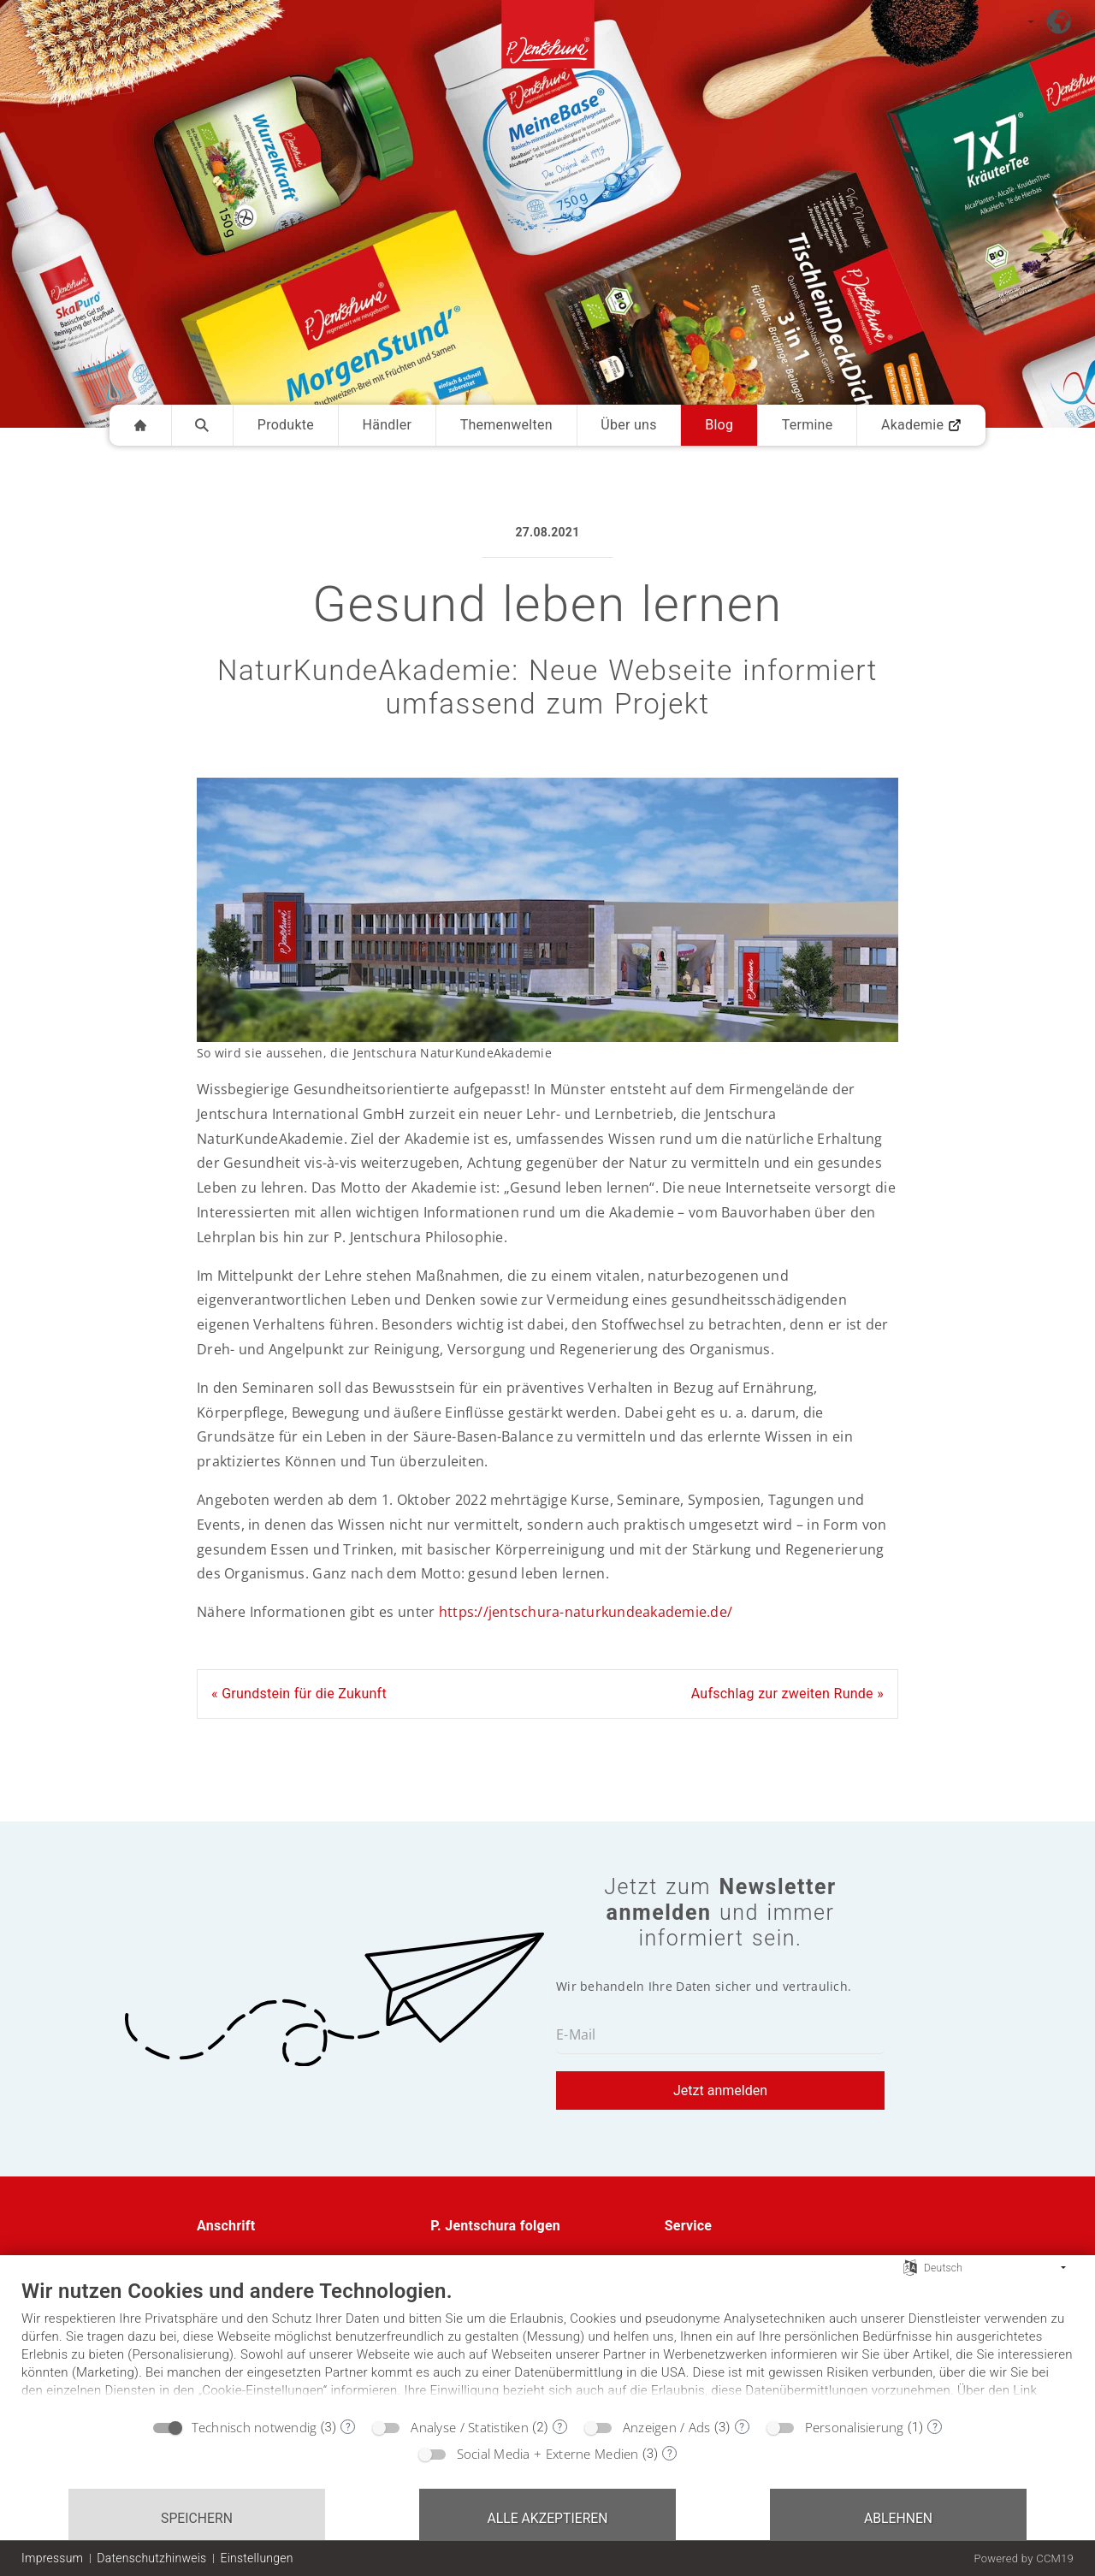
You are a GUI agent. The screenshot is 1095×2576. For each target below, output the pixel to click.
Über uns (628, 425)
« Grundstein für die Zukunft (299, 1693)
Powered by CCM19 (1024, 2558)
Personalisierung (854, 2427)
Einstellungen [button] (256, 2558)
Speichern (197, 2518)
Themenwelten (506, 425)
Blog (719, 425)
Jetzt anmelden (720, 2090)
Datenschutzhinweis (151, 2558)
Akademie (921, 425)
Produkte (285, 425)
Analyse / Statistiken (470, 2427)
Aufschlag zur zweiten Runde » (787, 1693)
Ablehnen (898, 2518)
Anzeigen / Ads (667, 2427)
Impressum (52, 2558)
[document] (547, 2343)
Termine (807, 425)
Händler (387, 425)
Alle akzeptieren (547, 2518)
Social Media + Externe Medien (548, 2453)
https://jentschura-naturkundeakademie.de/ (585, 1611)
